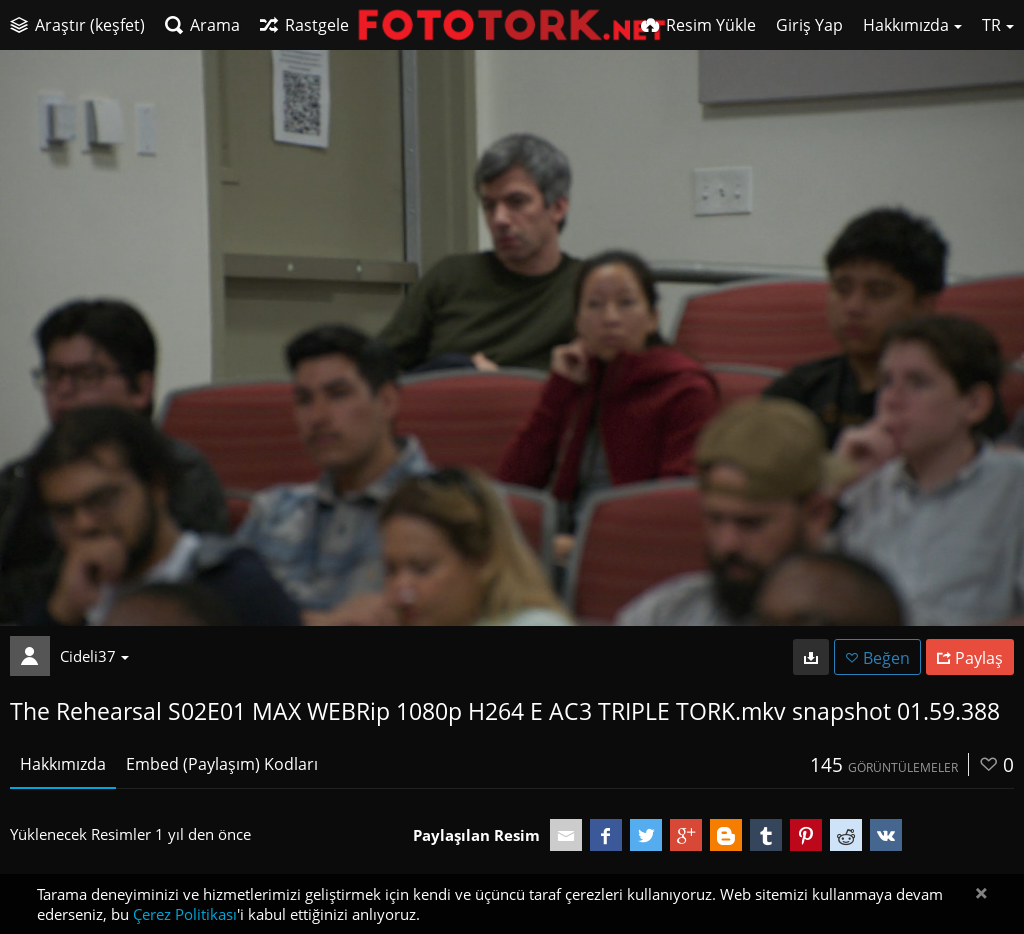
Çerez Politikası (185, 914)
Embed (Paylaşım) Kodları (222, 764)
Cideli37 (94, 656)
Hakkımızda (63, 764)
